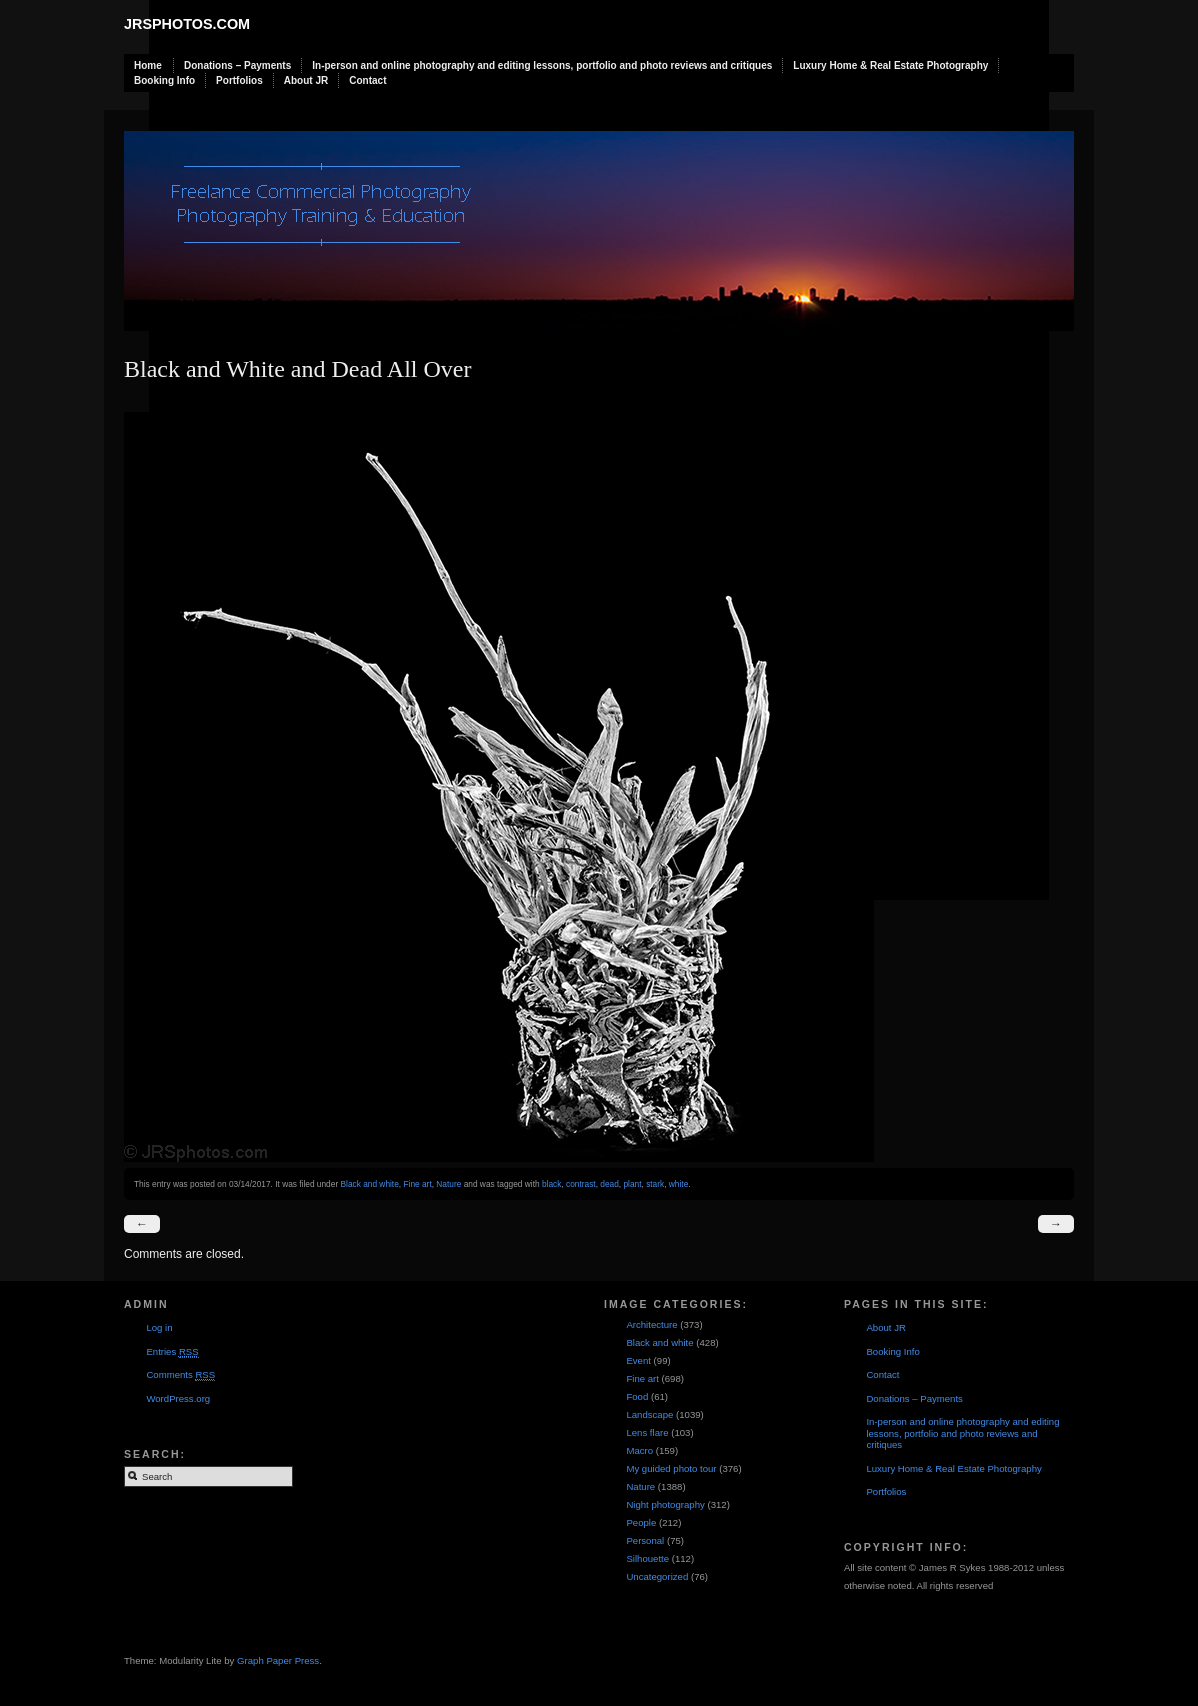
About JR (306, 80)
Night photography (665, 1504)
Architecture (651, 1324)
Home (148, 65)
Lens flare (647, 1432)
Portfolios (239, 80)
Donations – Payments (237, 65)
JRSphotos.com (187, 24)
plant (632, 1184)
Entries (172, 1352)
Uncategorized (657, 1576)
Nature (448, 1184)
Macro (639, 1450)
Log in (159, 1327)
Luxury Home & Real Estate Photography (890, 65)
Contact (367, 80)
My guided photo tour (671, 1468)
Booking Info (164, 80)
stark (655, 1184)
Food (637, 1396)
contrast (581, 1184)
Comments (180, 1375)
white (678, 1184)
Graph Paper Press (278, 1660)
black (551, 1184)
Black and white (369, 1184)
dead (609, 1184)
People (641, 1522)
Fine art (417, 1184)
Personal (645, 1540)
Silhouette (647, 1558)
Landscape (649, 1414)
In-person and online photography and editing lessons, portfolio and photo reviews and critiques (542, 65)
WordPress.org (178, 1398)
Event (638, 1360)
